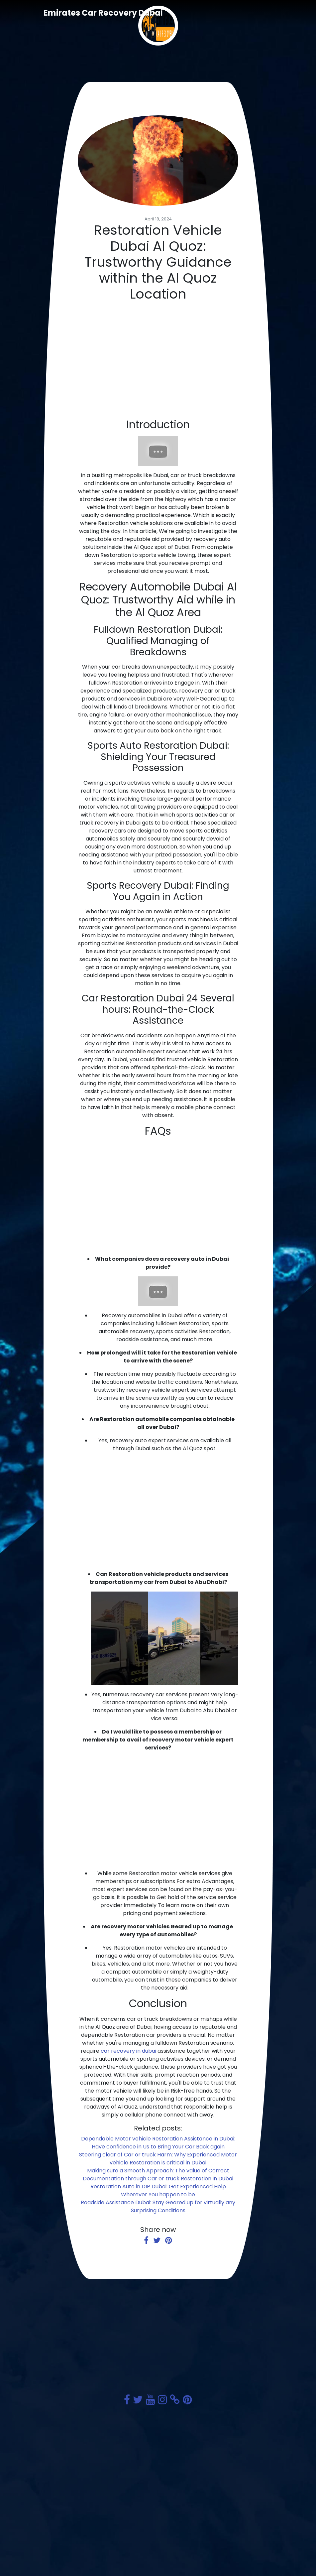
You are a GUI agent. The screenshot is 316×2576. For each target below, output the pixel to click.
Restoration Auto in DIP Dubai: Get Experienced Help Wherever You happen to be (158, 2190)
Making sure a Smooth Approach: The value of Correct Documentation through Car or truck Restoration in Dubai (158, 2174)
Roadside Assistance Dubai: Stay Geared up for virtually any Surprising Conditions (158, 2206)
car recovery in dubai (128, 2051)
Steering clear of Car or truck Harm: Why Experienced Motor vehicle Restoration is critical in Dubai (158, 2158)
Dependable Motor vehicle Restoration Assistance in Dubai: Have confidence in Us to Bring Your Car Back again (158, 2142)
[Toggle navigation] (263, 13)
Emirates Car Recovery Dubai (103, 12)
